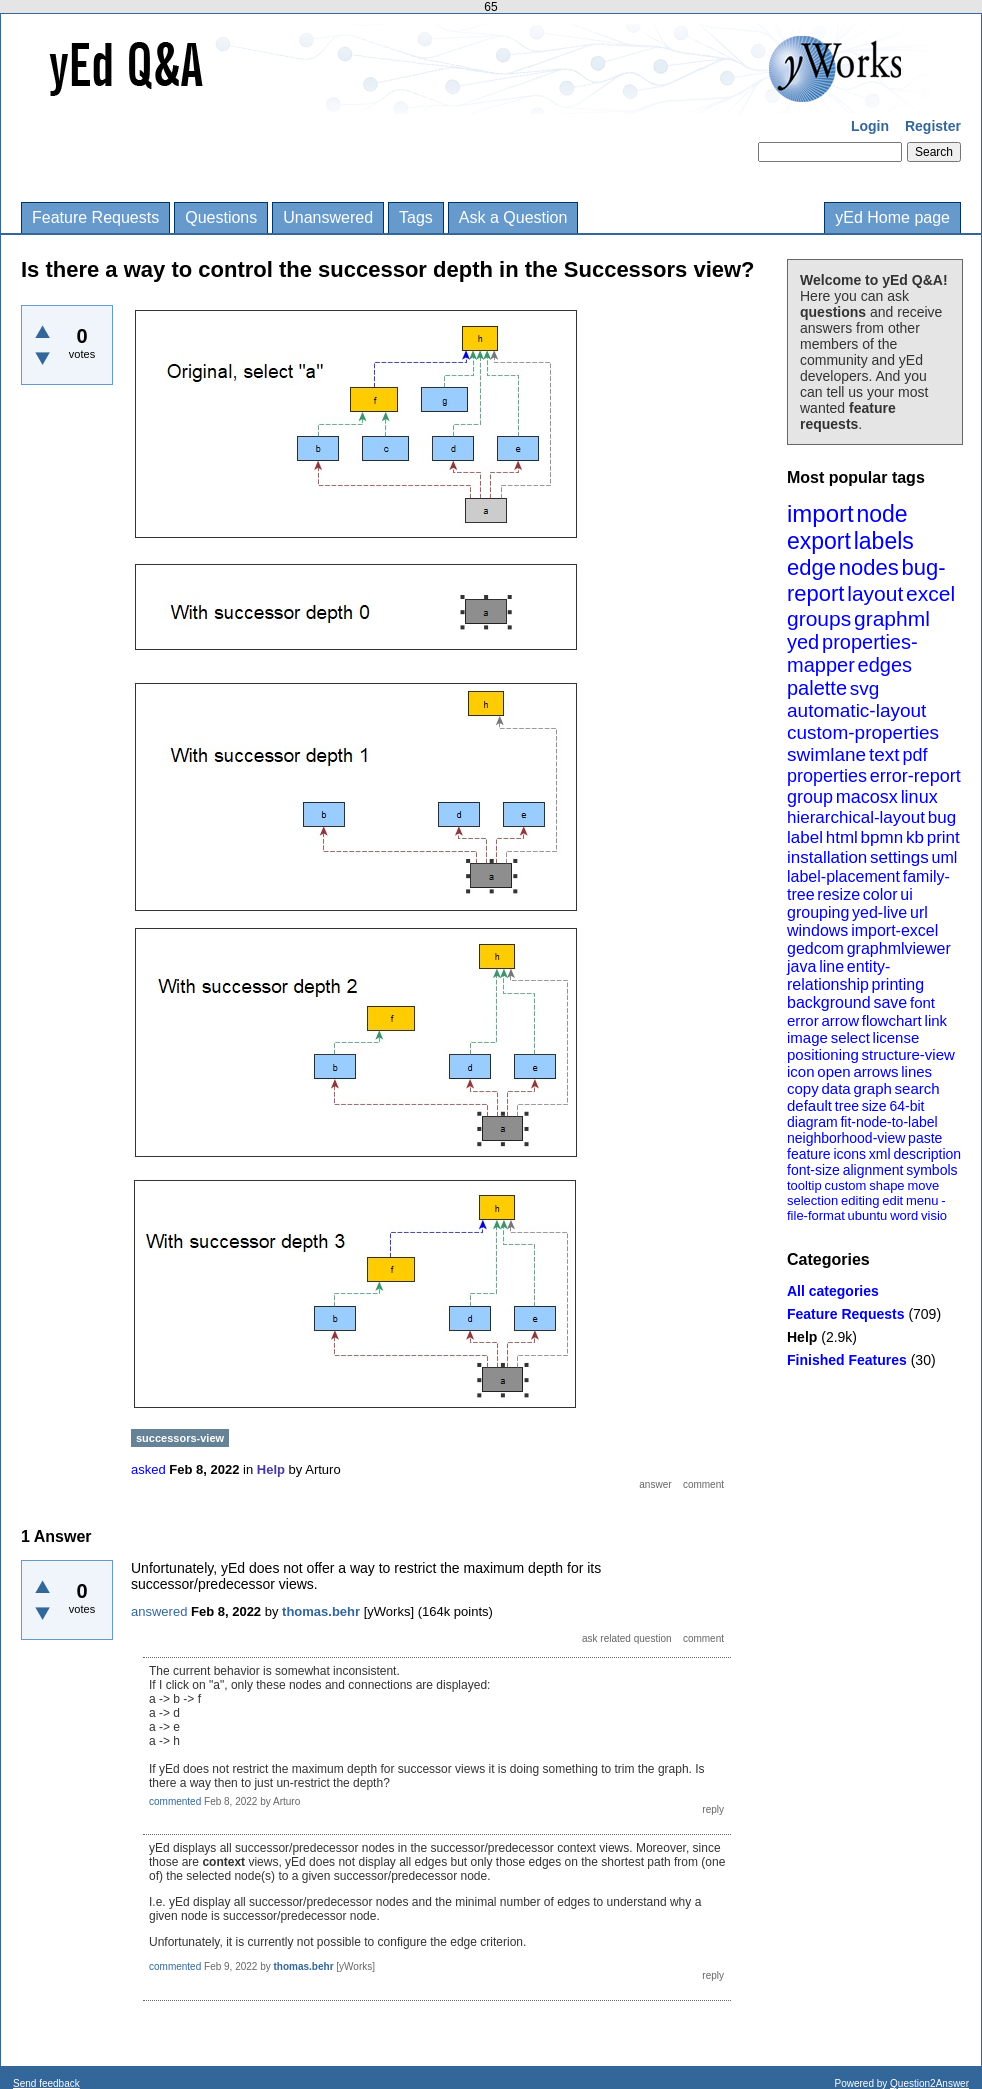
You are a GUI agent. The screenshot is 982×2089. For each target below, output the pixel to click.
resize (838, 894)
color (880, 894)
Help (802, 1337)
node (881, 514)
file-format (816, 1215)
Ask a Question (513, 217)
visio (934, 1215)
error (803, 1020)
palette (817, 688)
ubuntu (868, 1215)
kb (915, 837)
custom (845, 1185)
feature (809, 1154)
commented (175, 1801)
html (842, 837)
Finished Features (847, 1360)
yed (803, 642)
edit (892, 1200)
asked (148, 1469)
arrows (875, 1071)
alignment (873, 1170)
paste (925, 1138)
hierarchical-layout (856, 817)
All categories (833, 1291)
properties (827, 776)
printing (898, 984)
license (896, 1037)
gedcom (815, 948)
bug (942, 817)
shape (886, 1185)
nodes (869, 567)
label (805, 837)
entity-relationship (838, 975)
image (807, 1037)
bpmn (882, 837)
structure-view (908, 1054)
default (809, 1105)
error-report (915, 776)
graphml (892, 618)
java (801, 966)
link (936, 1020)
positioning (823, 1054)
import (820, 513)
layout (875, 593)
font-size (813, 1170)
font (922, 1002)
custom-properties (863, 732)
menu (922, 1200)
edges (885, 665)
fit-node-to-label (888, 1122)
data (835, 1088)
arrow (840, 1020)
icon (801, 1071)
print (943, 837)
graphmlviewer (899, 948)
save (890, 1002)
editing (860, 1200)
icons (849, 1154)
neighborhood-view (846, 1138)
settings (899, 857)
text (884, 754)
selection (812, 1200)
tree (847, 1106)
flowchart (892, 1020)
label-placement (843, 876)
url (919, 912)
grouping (818, 912)
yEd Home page (892, 217)
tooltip (804, 1185)
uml (944, 857)
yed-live (879, 912)
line (831, 966)
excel (930, 593)
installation (827, 857)
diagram (812, 1122)
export (819, 541)
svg (865, 688)
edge (811, 567)
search (917, 1088)
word (904, 1215)
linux (919, 797)
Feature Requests (95, 217)
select (850, 1037)
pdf (914, 755)
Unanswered (328, 217)
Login (870, 126)
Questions (221, 217)
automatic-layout (856, 710)
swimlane (826, 754)
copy (803, 1088)
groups (819, 618)
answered (159, 1611)
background (829, 1002)
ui (906, 894)
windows (817, 930)
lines (916, 1071)
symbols (931, 1170)
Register (933, 126)
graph (872, 1088)
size (874, 1106)
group (810, 797)
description (927, 1154)
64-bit (906, 1106)
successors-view (180, 1438)
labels (884, 541)
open (833, 1071)
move (923, 1185)
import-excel (894, 930)
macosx (867, 797)
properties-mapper (852, 653)
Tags (416, 217)
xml (880, 1154)
